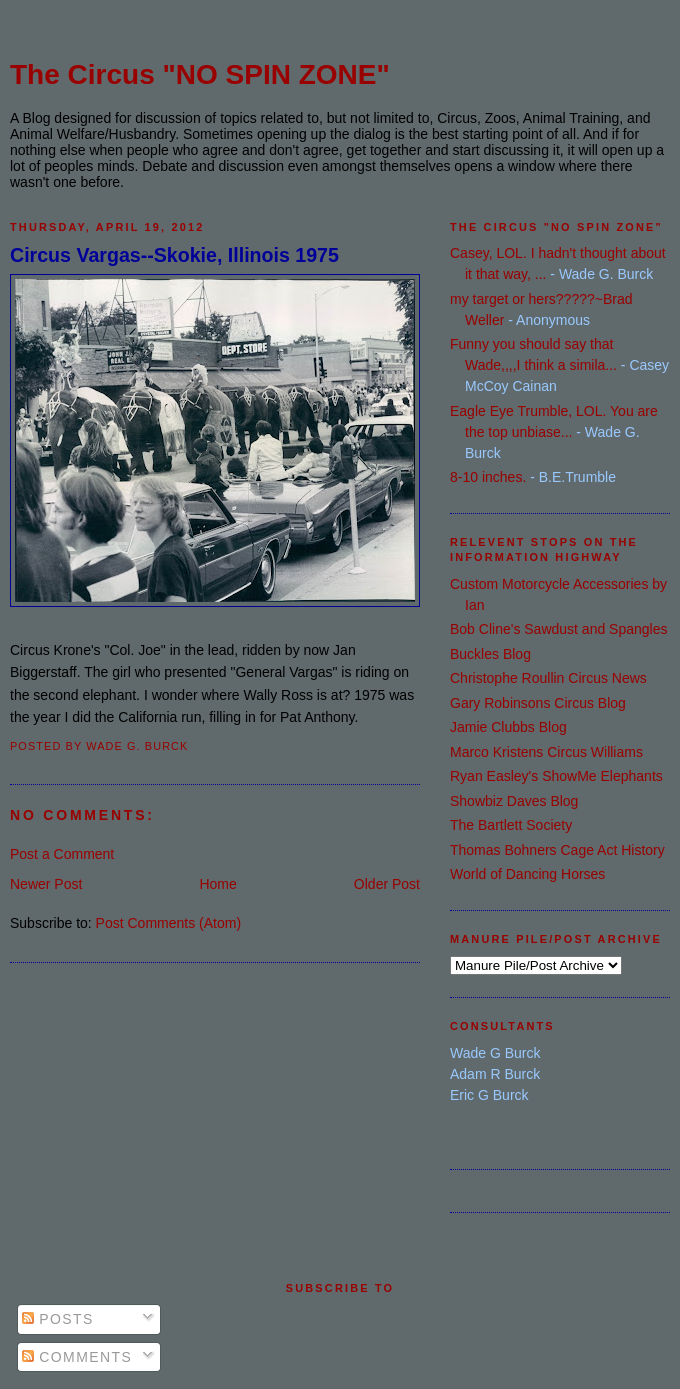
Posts (58, 1319)
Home (217, 884)
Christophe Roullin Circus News (548, 678)
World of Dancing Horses (527, 874)
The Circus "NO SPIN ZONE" (200, 74)
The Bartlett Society (511, 825)
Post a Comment (62, 854)
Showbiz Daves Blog (514, 801)
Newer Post (46, 884)
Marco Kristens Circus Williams (546, 752)
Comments (77, 1357)
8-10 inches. (488, 477)
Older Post (387, 884)
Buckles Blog (490, 654)
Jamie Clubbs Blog (508, 727)
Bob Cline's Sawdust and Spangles (558, 629)
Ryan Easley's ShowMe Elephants (556, 776)
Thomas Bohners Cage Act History (557, 850)
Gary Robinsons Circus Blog (538, 703)
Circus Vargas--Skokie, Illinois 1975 (174, 255)
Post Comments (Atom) (168, 923)
